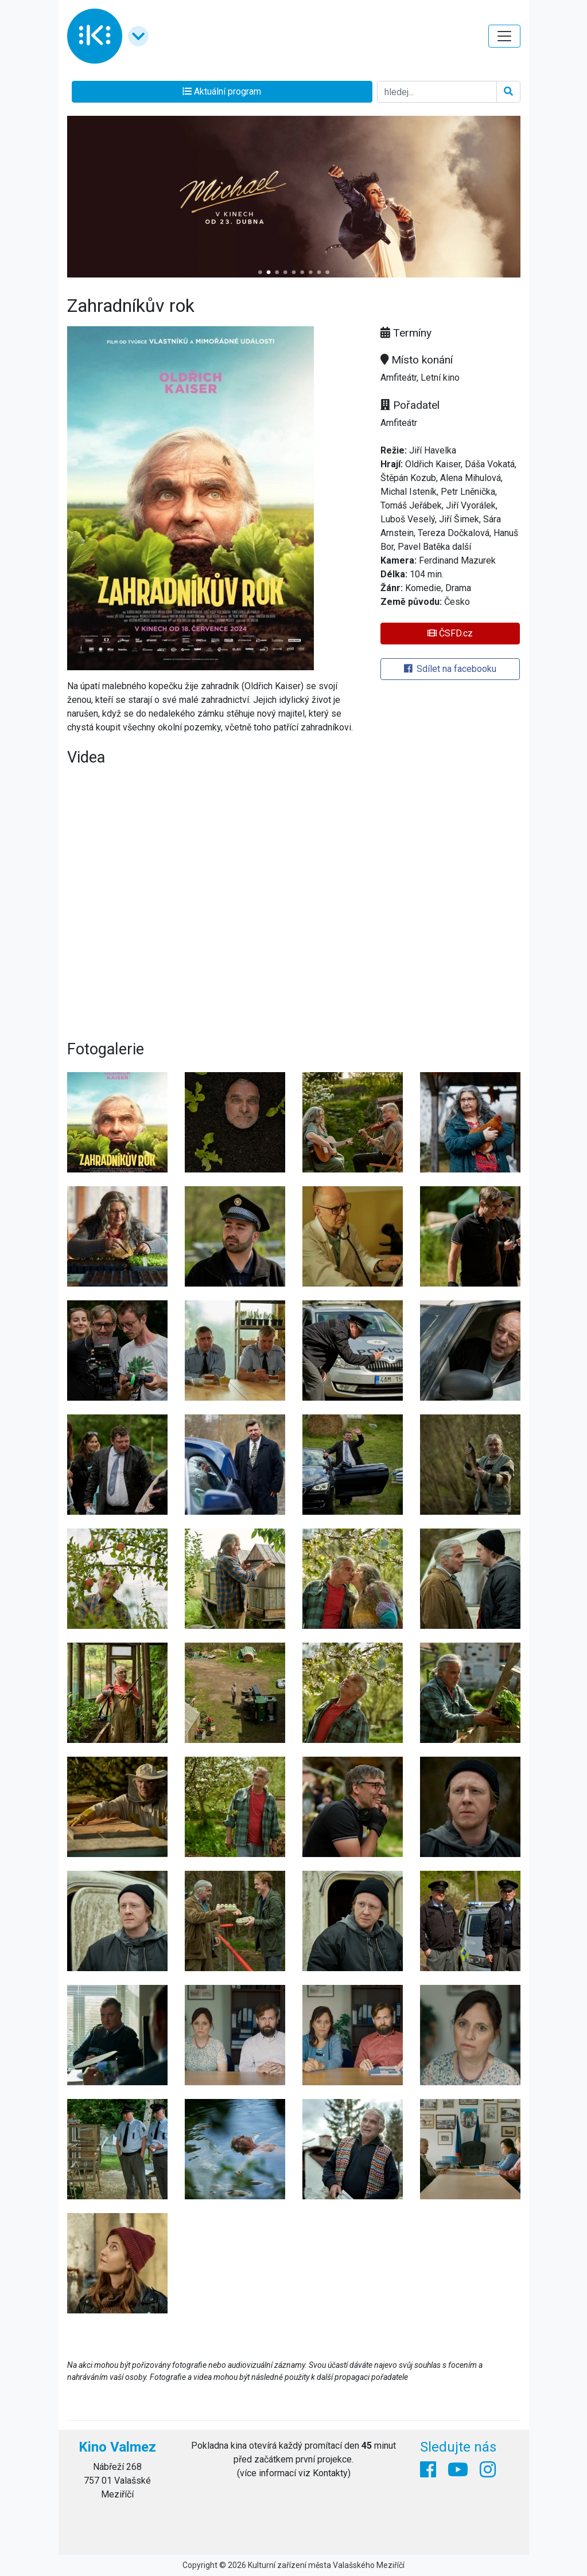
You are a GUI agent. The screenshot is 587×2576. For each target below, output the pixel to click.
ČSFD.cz (450, 633)
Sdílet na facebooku (450, 668)
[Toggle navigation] (504, 36)
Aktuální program (221, 91)
